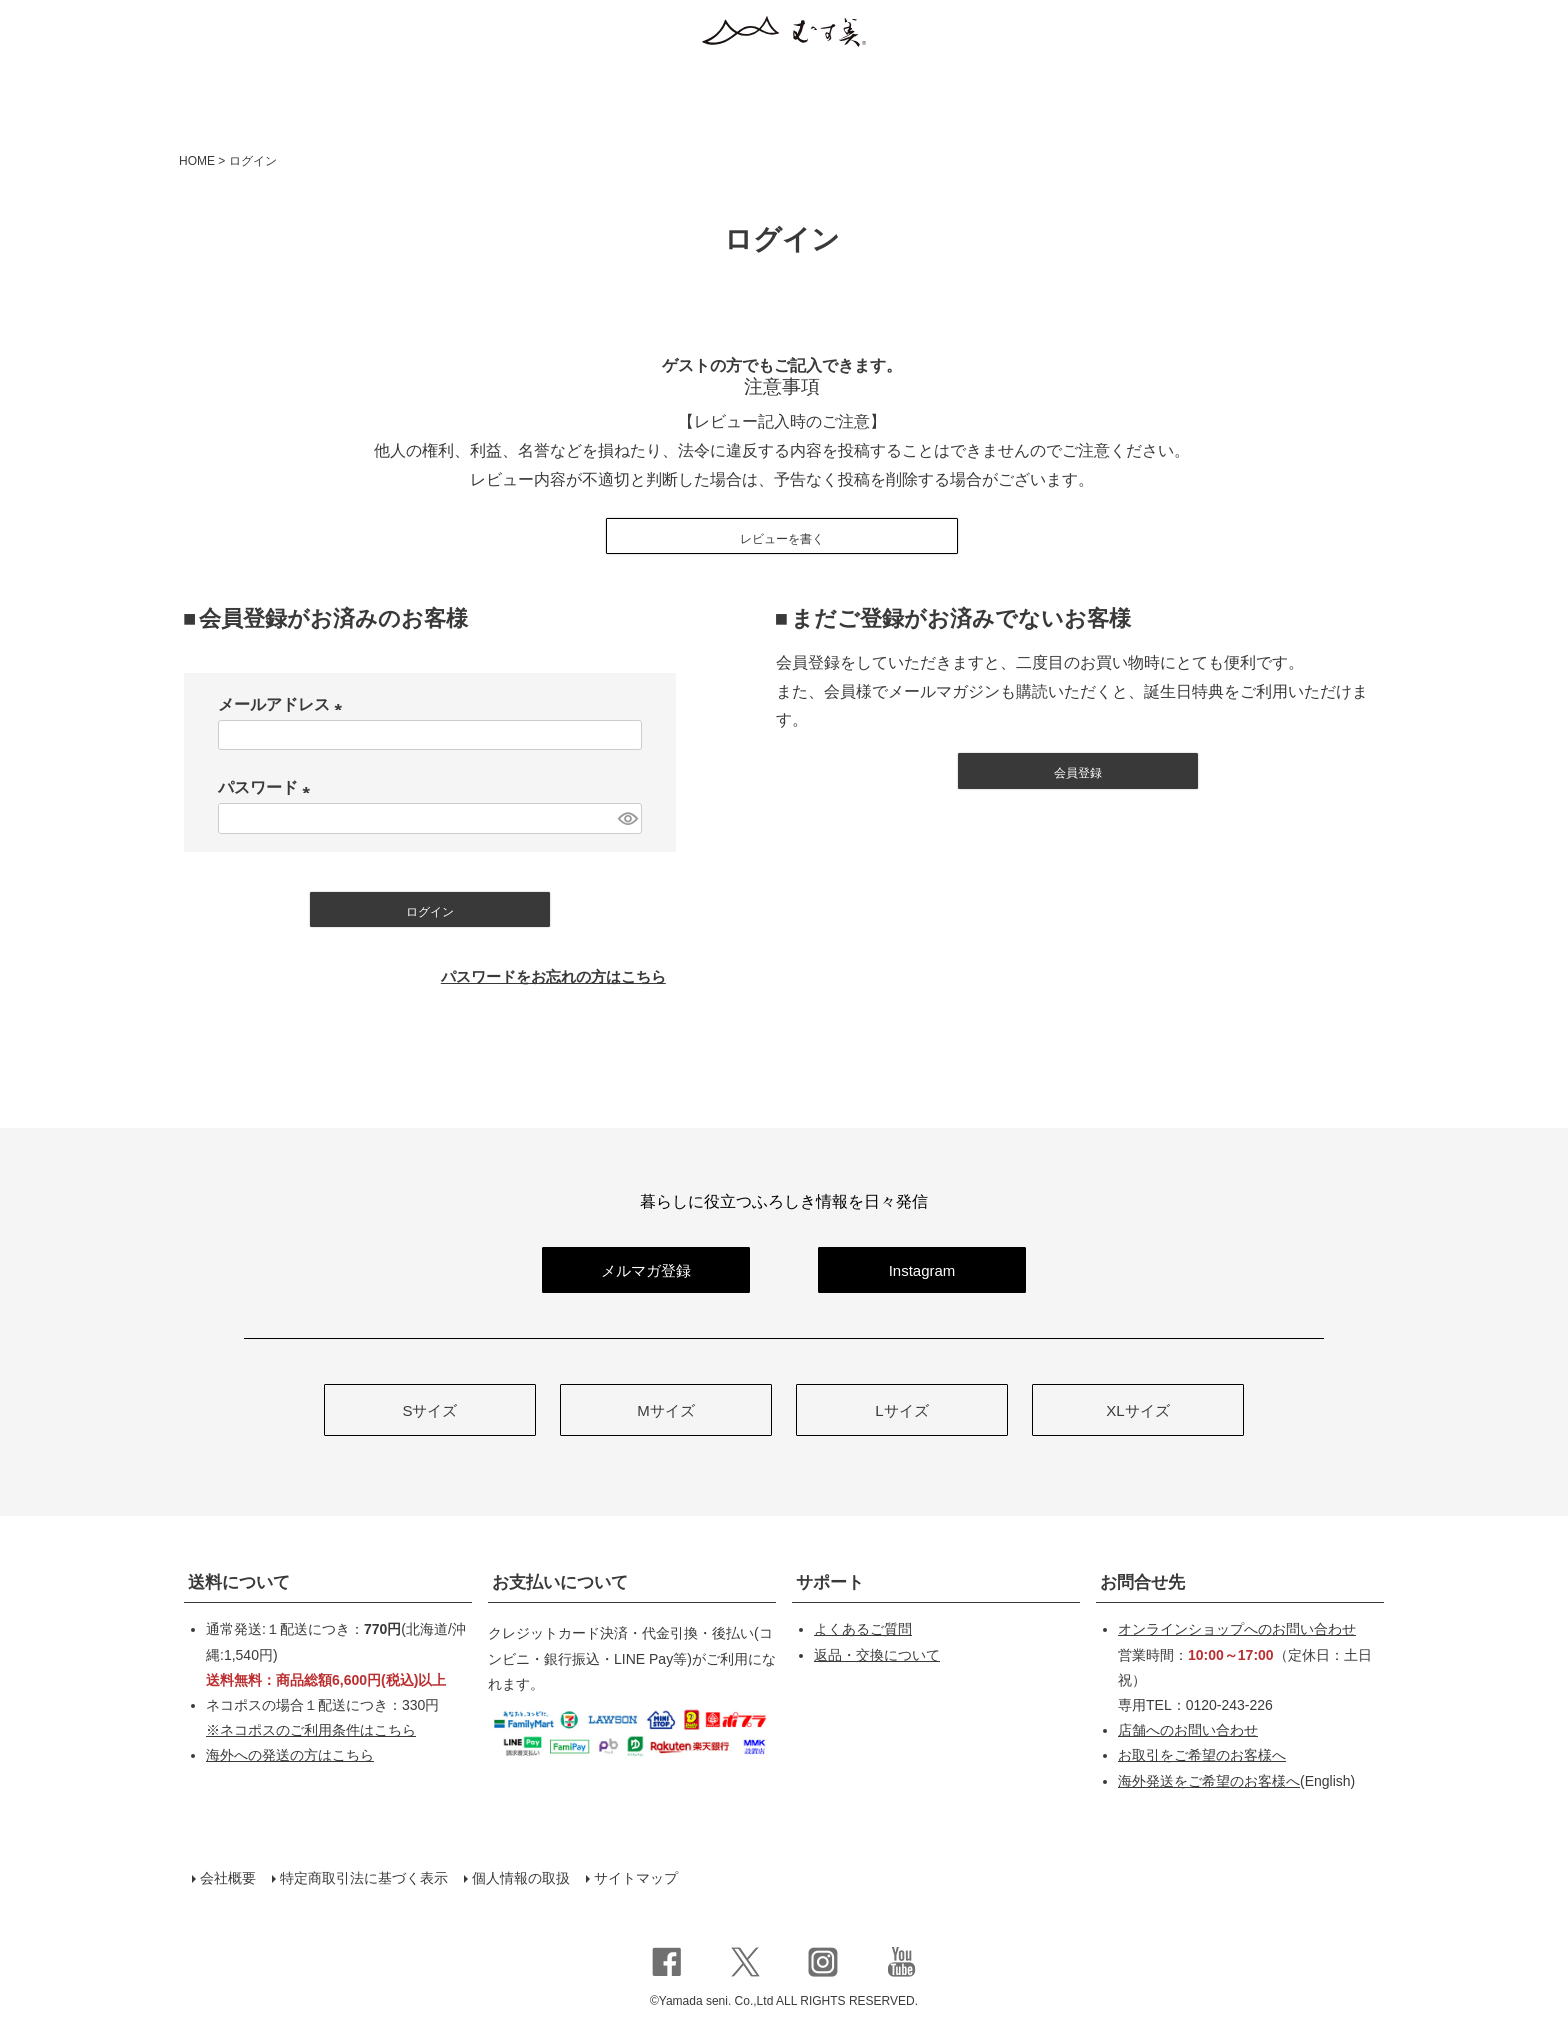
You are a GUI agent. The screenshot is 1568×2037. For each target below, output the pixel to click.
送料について (239, 1582)
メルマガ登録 (646, 1270)
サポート (830, 1582)
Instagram (922, 1270)
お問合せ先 (1142, 1582)
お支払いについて (560, 1582)
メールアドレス (284, 704)
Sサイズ (429, 1410)
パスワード (268, 787)
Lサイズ (901, 1410)
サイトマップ (636, 1878)
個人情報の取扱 (521, 1878)
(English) (1236, 1781)
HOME (197, 161)
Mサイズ (666, 1410)
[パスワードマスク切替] (627, 818)
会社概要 (228, 1878)
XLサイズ (1137, 1410)
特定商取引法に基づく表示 (364, 1878)
